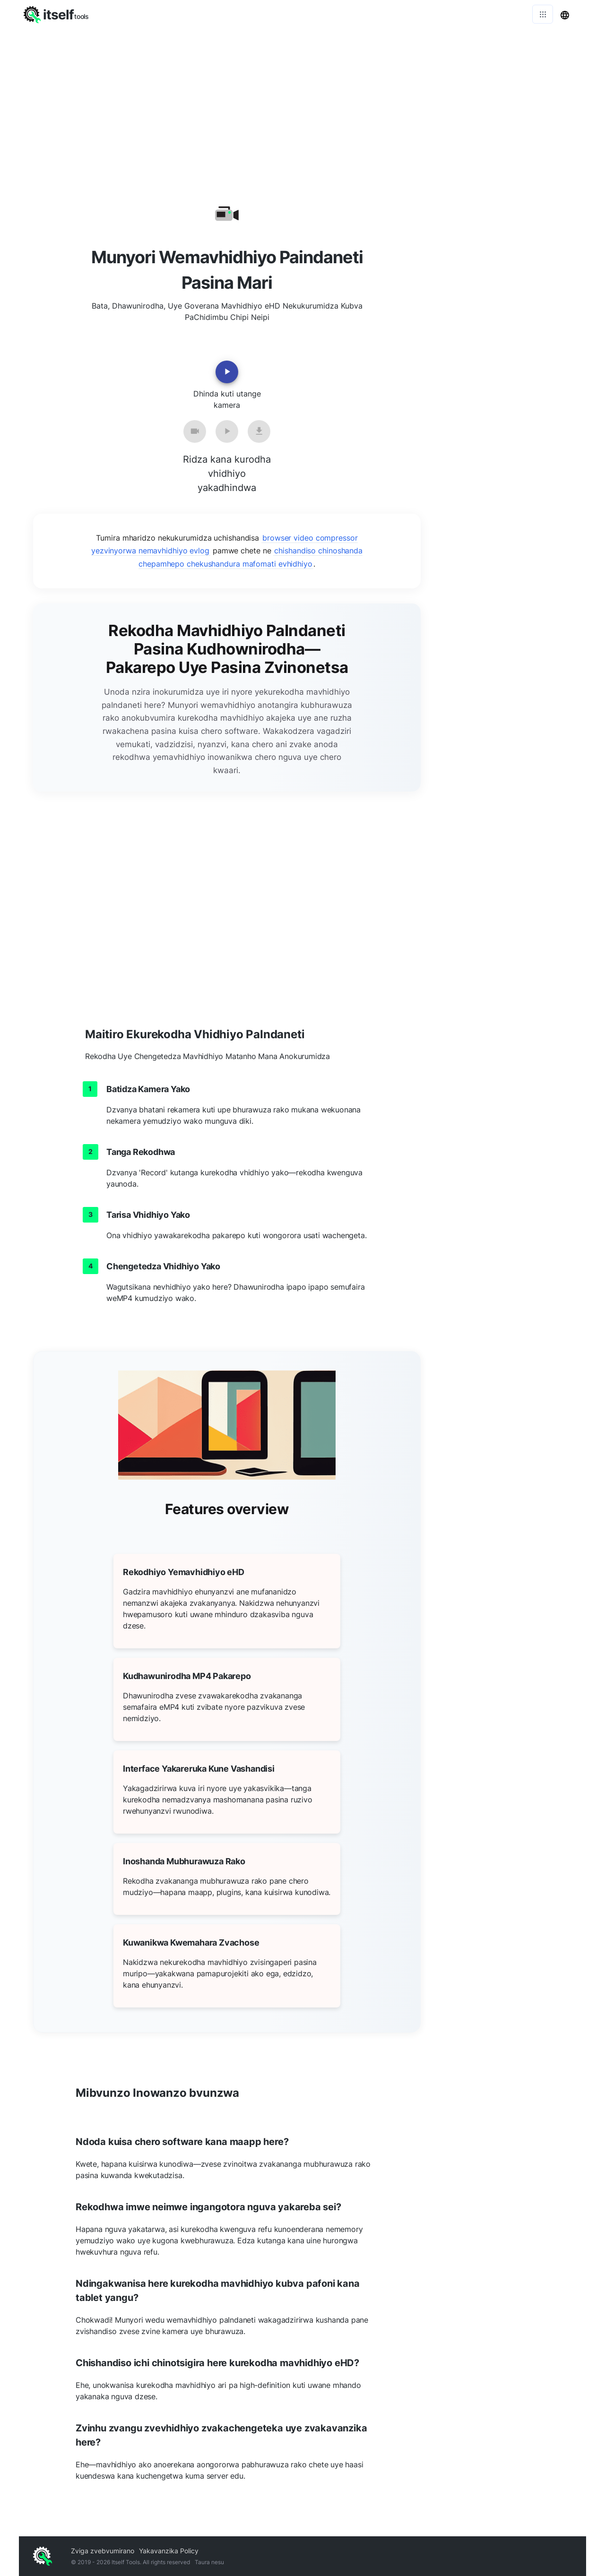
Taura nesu (209, 2562)
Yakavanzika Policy (169, 2551)
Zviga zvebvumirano (102, 2551)
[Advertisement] (302, 99)
